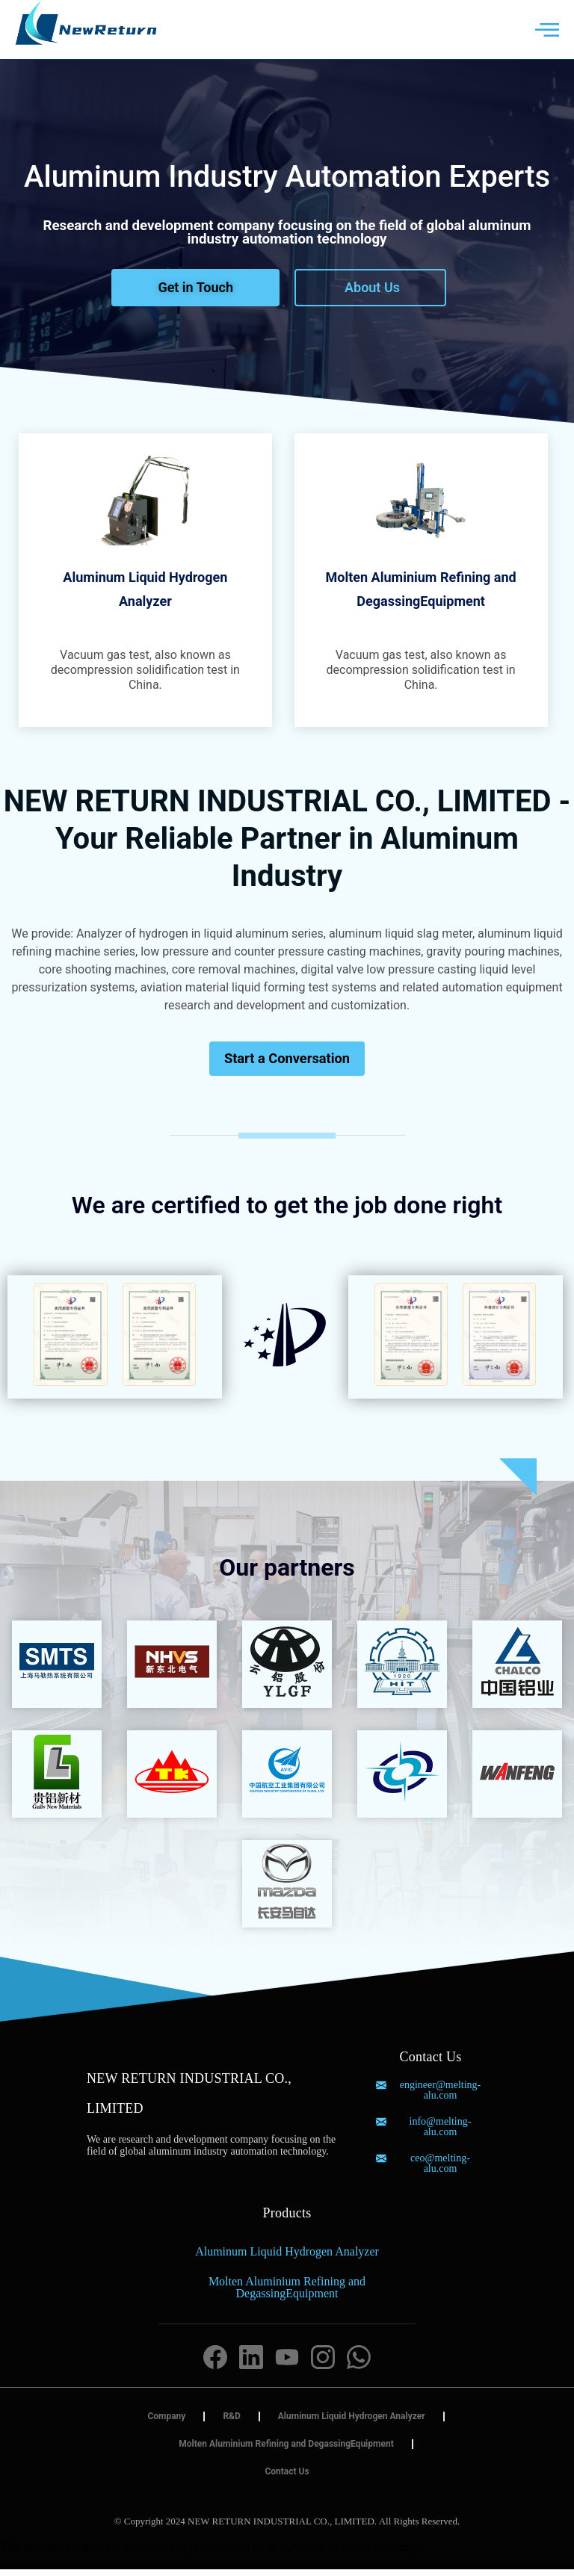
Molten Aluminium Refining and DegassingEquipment (287, 2294)
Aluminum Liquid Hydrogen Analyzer (287, 2258)
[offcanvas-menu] (547, 29)
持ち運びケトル (358, 2540)
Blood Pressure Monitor (253, 2540)
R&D (231, 2423)
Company (166, 2423)
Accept (404, 2554)
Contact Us (287, 2478)
